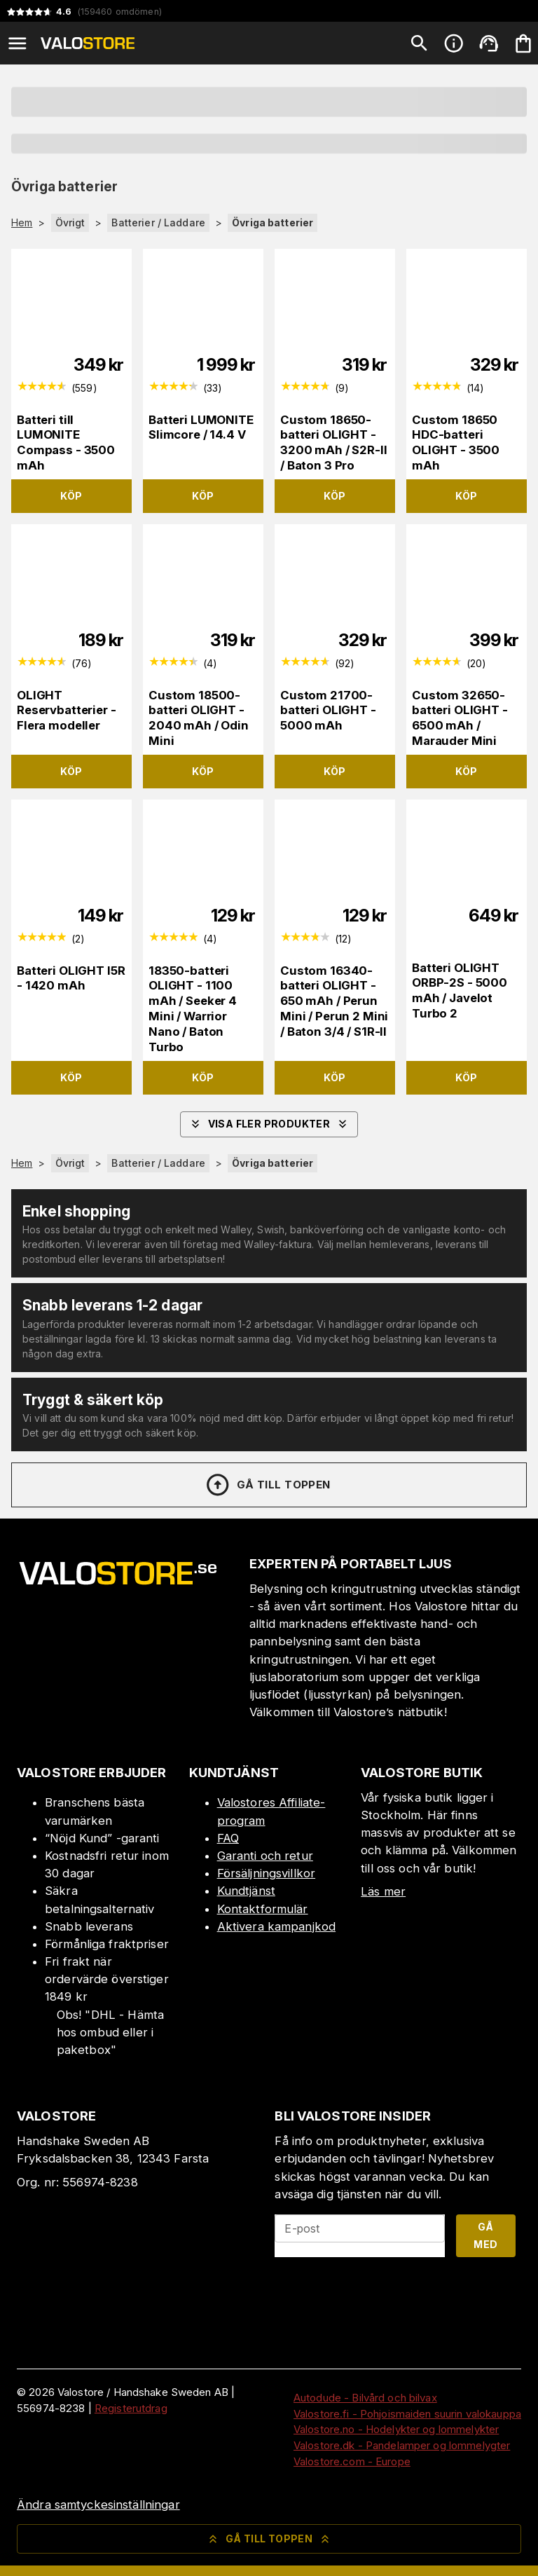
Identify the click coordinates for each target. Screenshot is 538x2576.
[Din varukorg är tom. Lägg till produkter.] (523, 43)
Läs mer (383, 1891)
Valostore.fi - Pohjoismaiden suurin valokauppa (407, 2413)
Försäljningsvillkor (266, 1873)
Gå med (485, 2235)
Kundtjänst (246, 1891)
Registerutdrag (131, 2408)
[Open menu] (17, 43)
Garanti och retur (265, 1856)
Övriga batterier (272, 222)
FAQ (228, 1838)
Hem (21, 223)
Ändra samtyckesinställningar (98, 2505)
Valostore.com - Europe (352, 2461)
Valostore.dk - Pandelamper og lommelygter (402, 2445)
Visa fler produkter (269, 1124)
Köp (71, 496)
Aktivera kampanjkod (276, 1926)
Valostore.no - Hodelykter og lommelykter (396, 2429)
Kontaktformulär (262, 1909)
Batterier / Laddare (158, 222)
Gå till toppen (268, 1485)
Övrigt (70, 222)
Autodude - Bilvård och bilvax (365, 2397)
